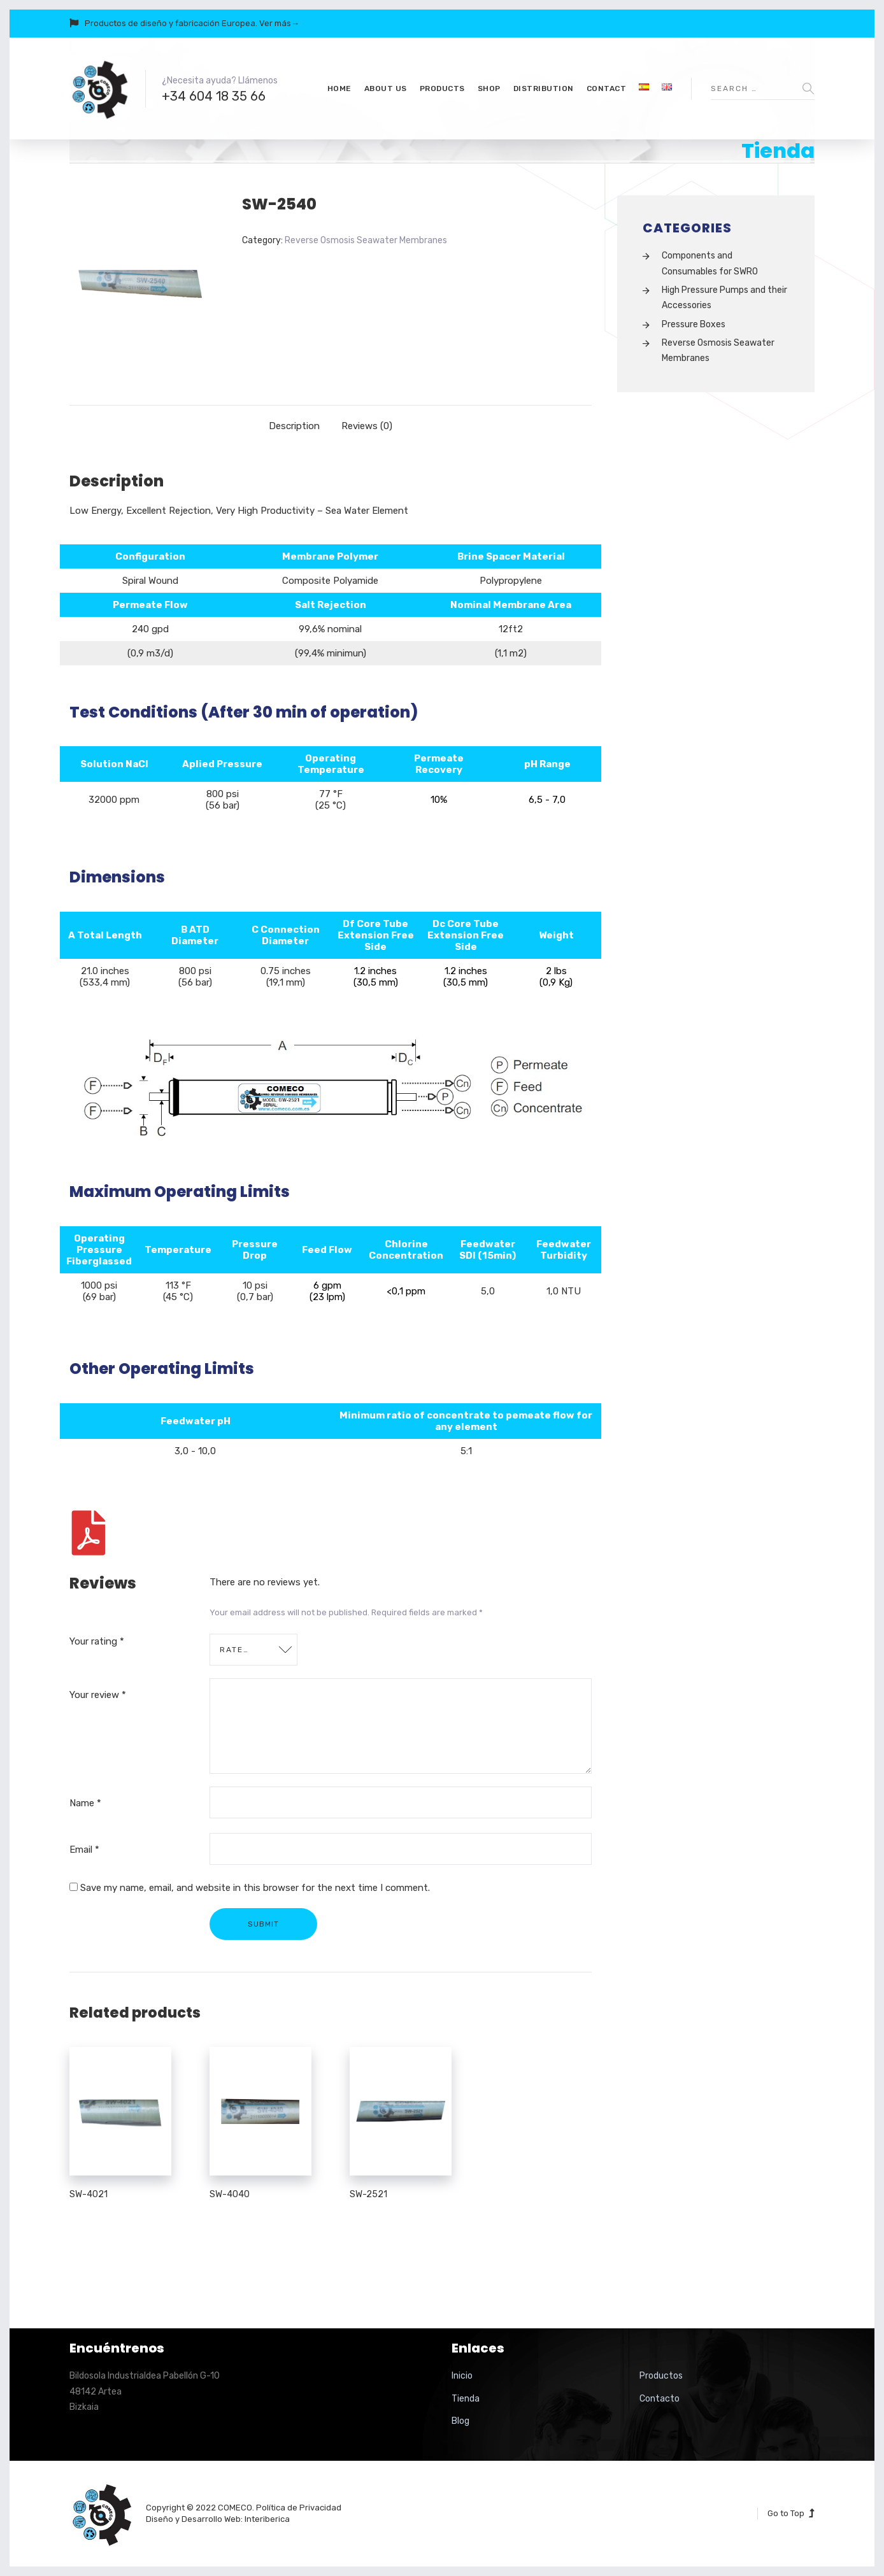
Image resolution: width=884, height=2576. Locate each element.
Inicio (462, 2375)
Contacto (659, 2398)
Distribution (543, 88)
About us (385, 88)
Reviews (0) (366, 426)
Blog (460, 2421)
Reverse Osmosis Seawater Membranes (366, 240)
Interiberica (267, 2519)
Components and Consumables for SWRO (710, 263)
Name (85, 1803)
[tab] (294, 426)
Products (442, 88)
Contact (607, 88)
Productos (661, 2375)
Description (294, 426)
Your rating (96, 1641)
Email (84, 1849)
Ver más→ (279, 23)
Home (339, 88)
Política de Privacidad (298, 2507)
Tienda (466, 2398)
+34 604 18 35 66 (214, 96)
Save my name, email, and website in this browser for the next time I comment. (255, 1887)
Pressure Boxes (693, 324)
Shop (489, 88)
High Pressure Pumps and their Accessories (724, 298)
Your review (97, 1695)
